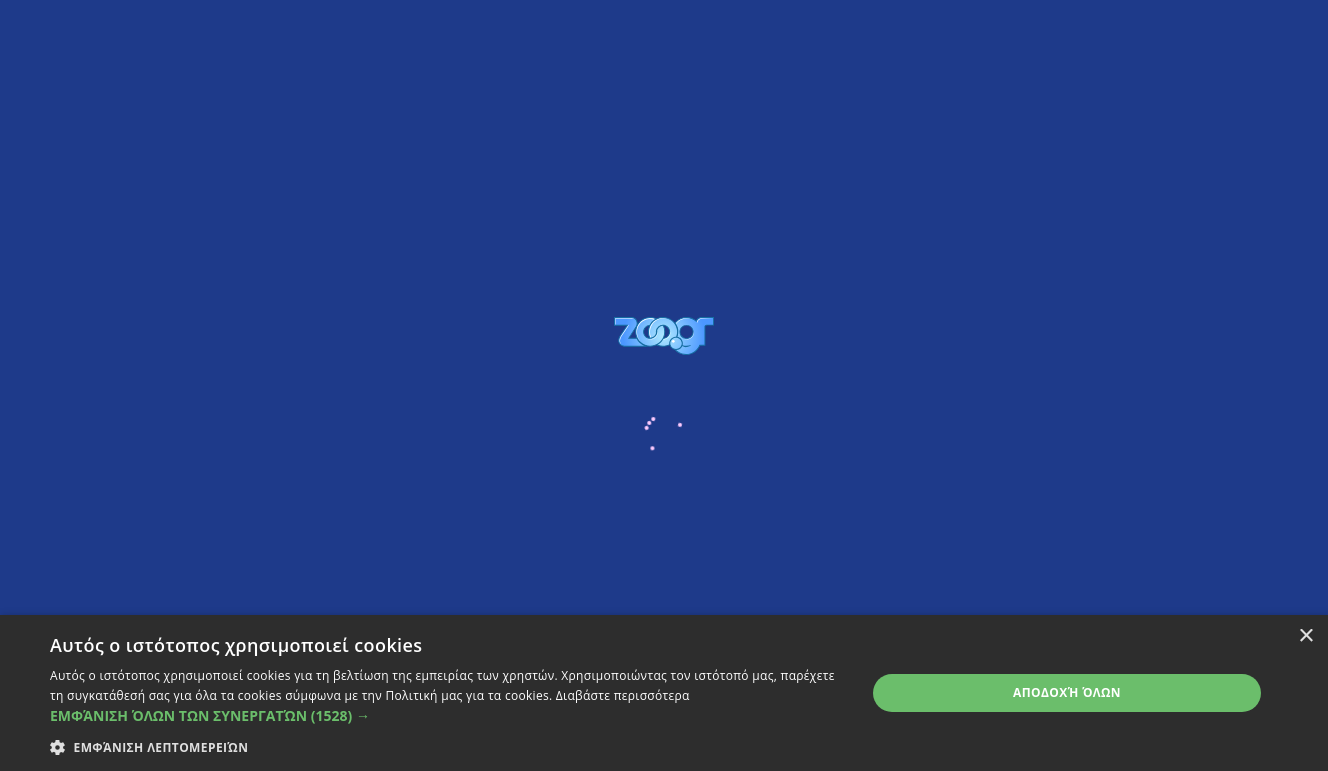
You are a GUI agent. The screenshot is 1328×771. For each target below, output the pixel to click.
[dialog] (664, 693)
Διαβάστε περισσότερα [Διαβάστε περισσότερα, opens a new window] (623, 695)
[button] (446, 715)
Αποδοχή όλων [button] (1067, 692)
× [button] (1305, 636)
